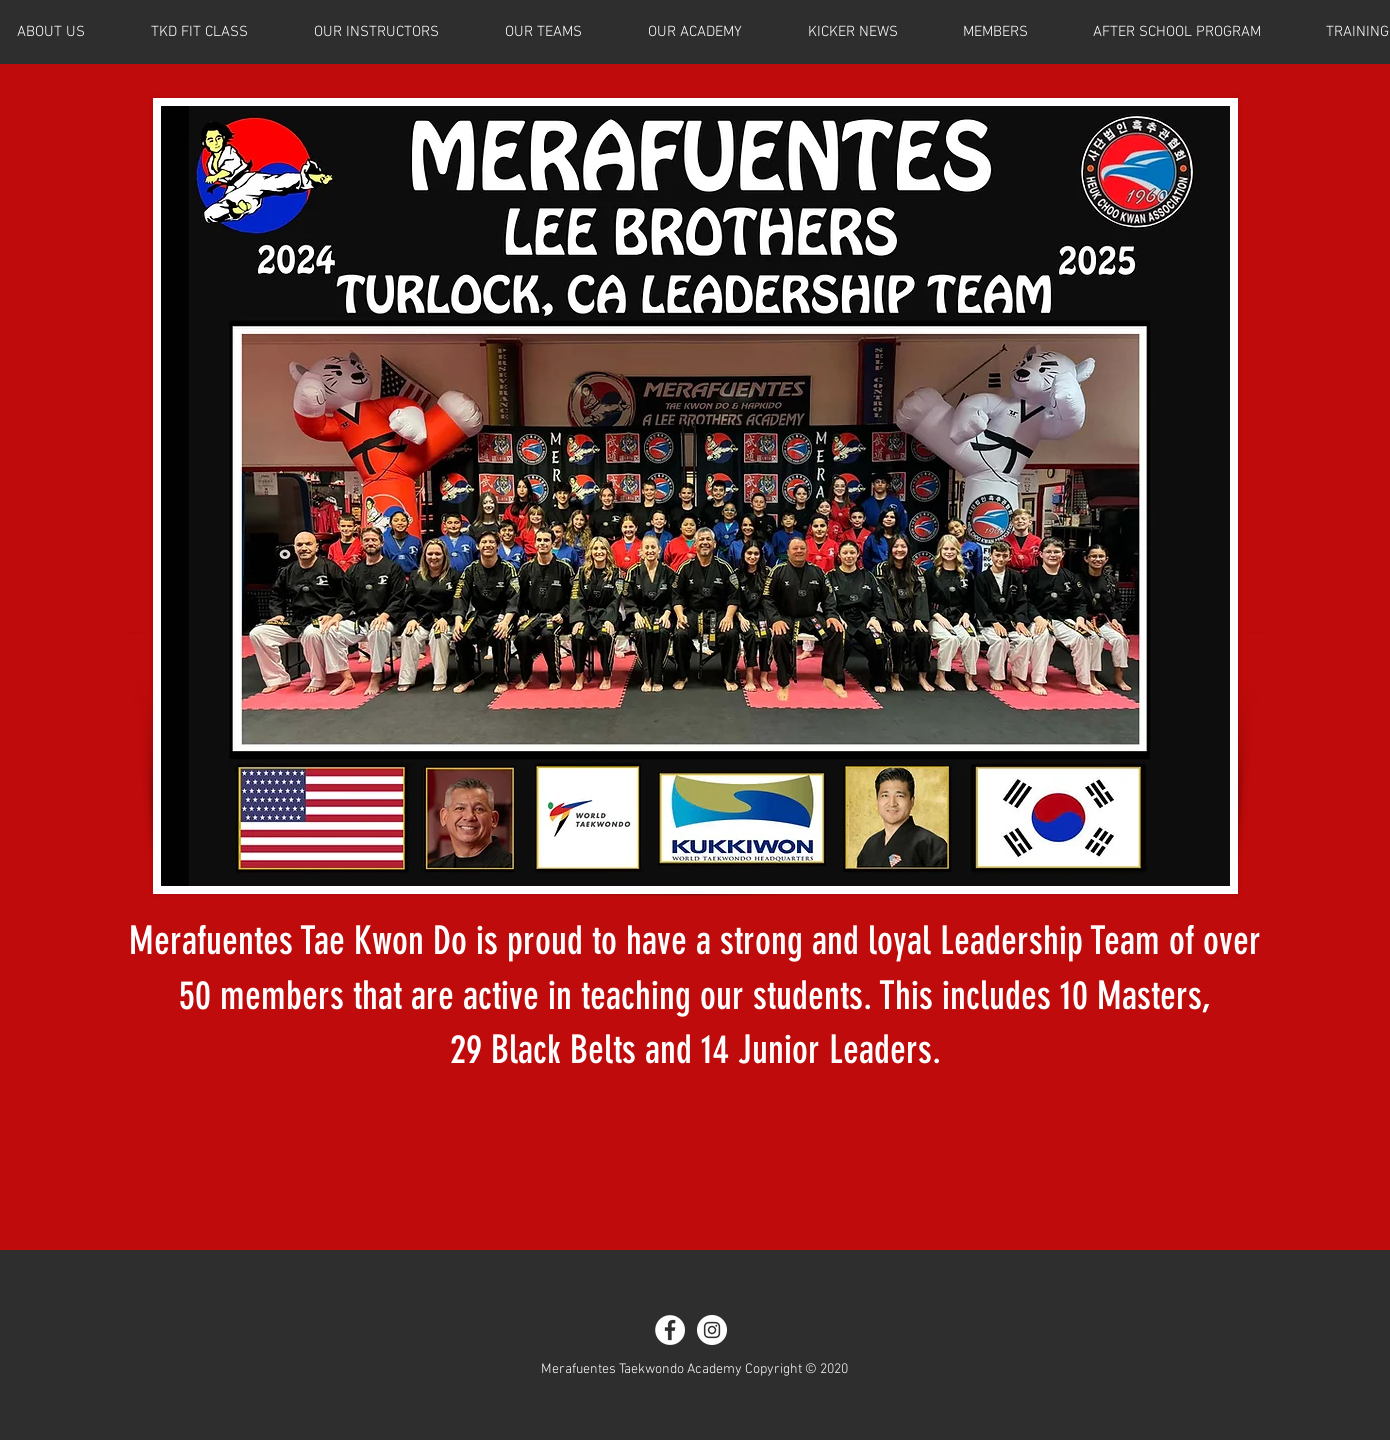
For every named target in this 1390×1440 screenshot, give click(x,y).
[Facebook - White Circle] (670, 1330)
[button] (995, 32)
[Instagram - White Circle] (712, 1330)
